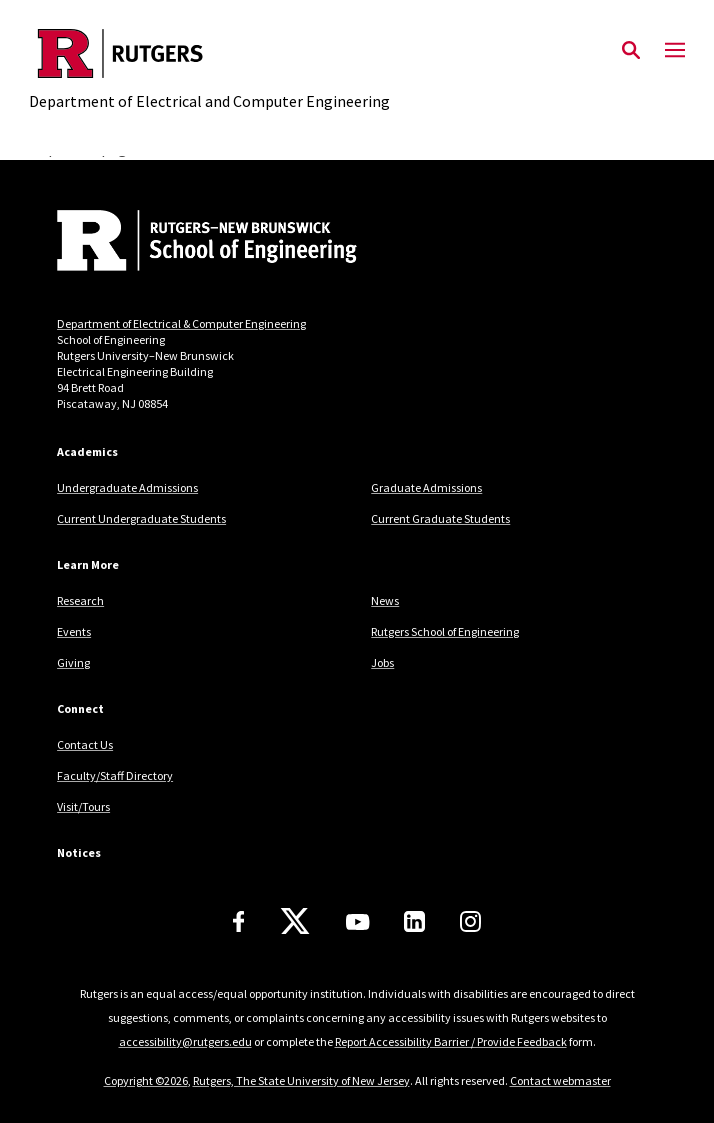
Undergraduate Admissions (127, 487)
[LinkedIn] (414, 921)
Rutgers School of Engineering (445, 631)
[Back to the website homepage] (209, 53)
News (385, 600)
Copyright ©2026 (146, 1080)
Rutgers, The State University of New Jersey (301, 1080)
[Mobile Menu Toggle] (675, 51)
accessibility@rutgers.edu (185, 1041)
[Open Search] (631, 51)
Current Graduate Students (440, 518)
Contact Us (85, 744)
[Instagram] (470, 921)
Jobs (382, 662)
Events (74, 631)
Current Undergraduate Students (141, 518)
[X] (295, 922)
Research (80, 600)
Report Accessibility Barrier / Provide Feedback (451, 1041)
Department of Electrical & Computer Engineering (181, 323)
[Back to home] (192, 243)
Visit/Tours (83, 806)
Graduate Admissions (426, 487)
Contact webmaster (560, 1080)
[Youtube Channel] (357, 922)
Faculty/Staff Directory (115, 775)
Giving (73, 662)
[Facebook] (239, 921)
